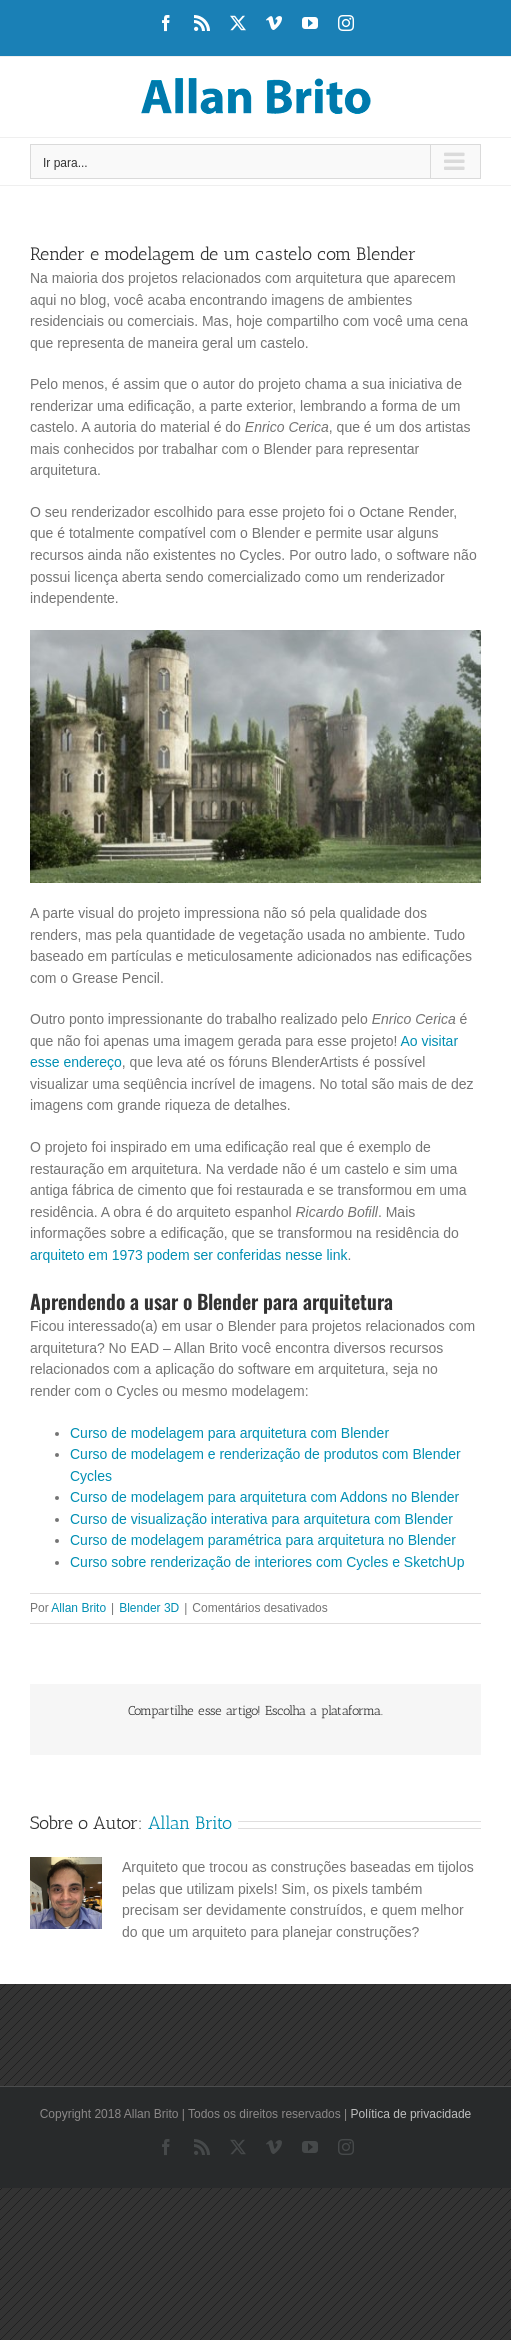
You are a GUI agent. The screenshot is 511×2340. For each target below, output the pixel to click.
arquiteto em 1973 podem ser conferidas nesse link (189, 1255)
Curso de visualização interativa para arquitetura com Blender (261, 1519)
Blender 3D (149, 1608)
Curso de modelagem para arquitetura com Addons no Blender (264, 1497)
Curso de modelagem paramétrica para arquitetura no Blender (263, 1540)
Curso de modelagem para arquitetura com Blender (229, 1433)
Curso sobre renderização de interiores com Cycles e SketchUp (267, 1562)
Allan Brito (78, 1608)
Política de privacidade (411, 2114)
